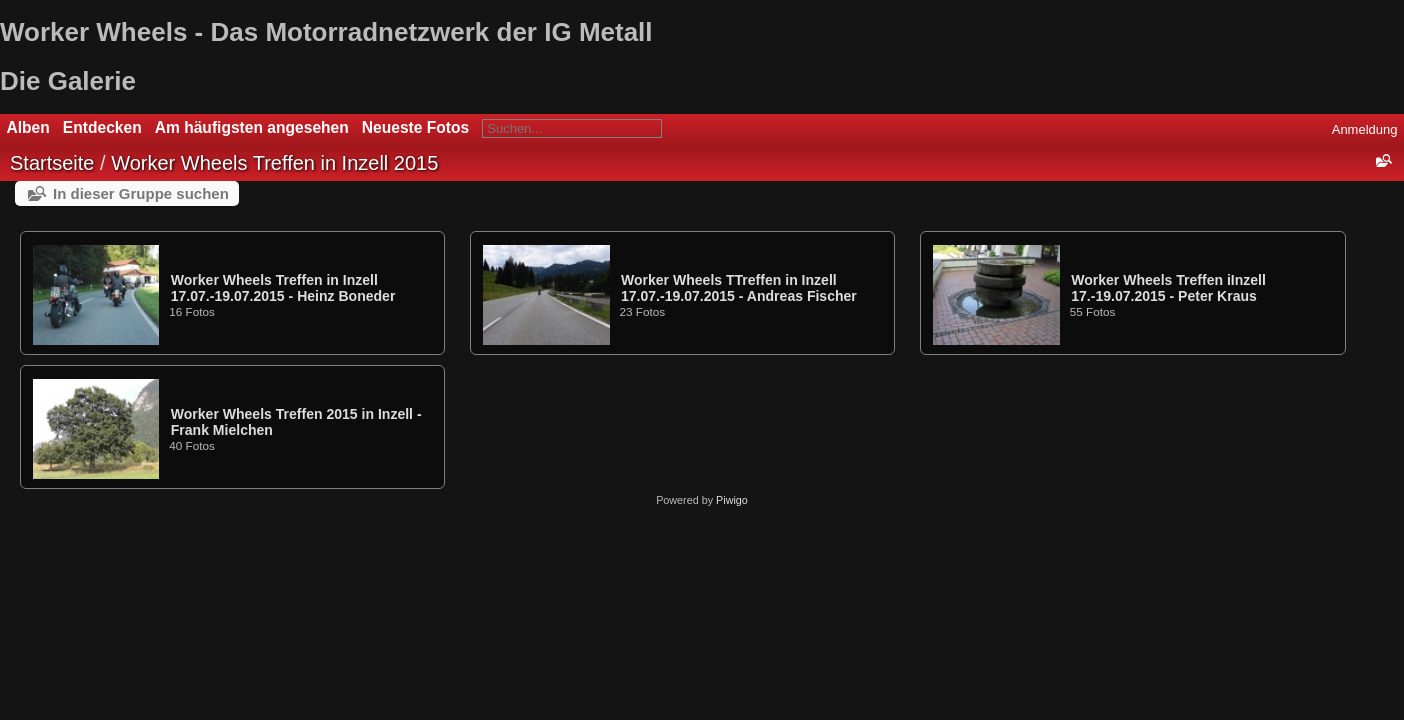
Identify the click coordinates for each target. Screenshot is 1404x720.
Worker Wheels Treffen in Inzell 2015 (274, 163)
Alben (28, 127)
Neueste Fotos (415, 127)
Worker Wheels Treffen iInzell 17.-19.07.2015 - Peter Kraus (1168, 288)
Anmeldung (1365, 129)
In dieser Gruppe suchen (141, 193)
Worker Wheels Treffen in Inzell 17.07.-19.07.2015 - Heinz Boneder (283, 288)
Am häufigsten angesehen (252, 127)
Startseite (52, 163)
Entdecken (102, 127)
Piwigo (732, 500)
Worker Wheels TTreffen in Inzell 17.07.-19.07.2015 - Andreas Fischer (739, 288)
